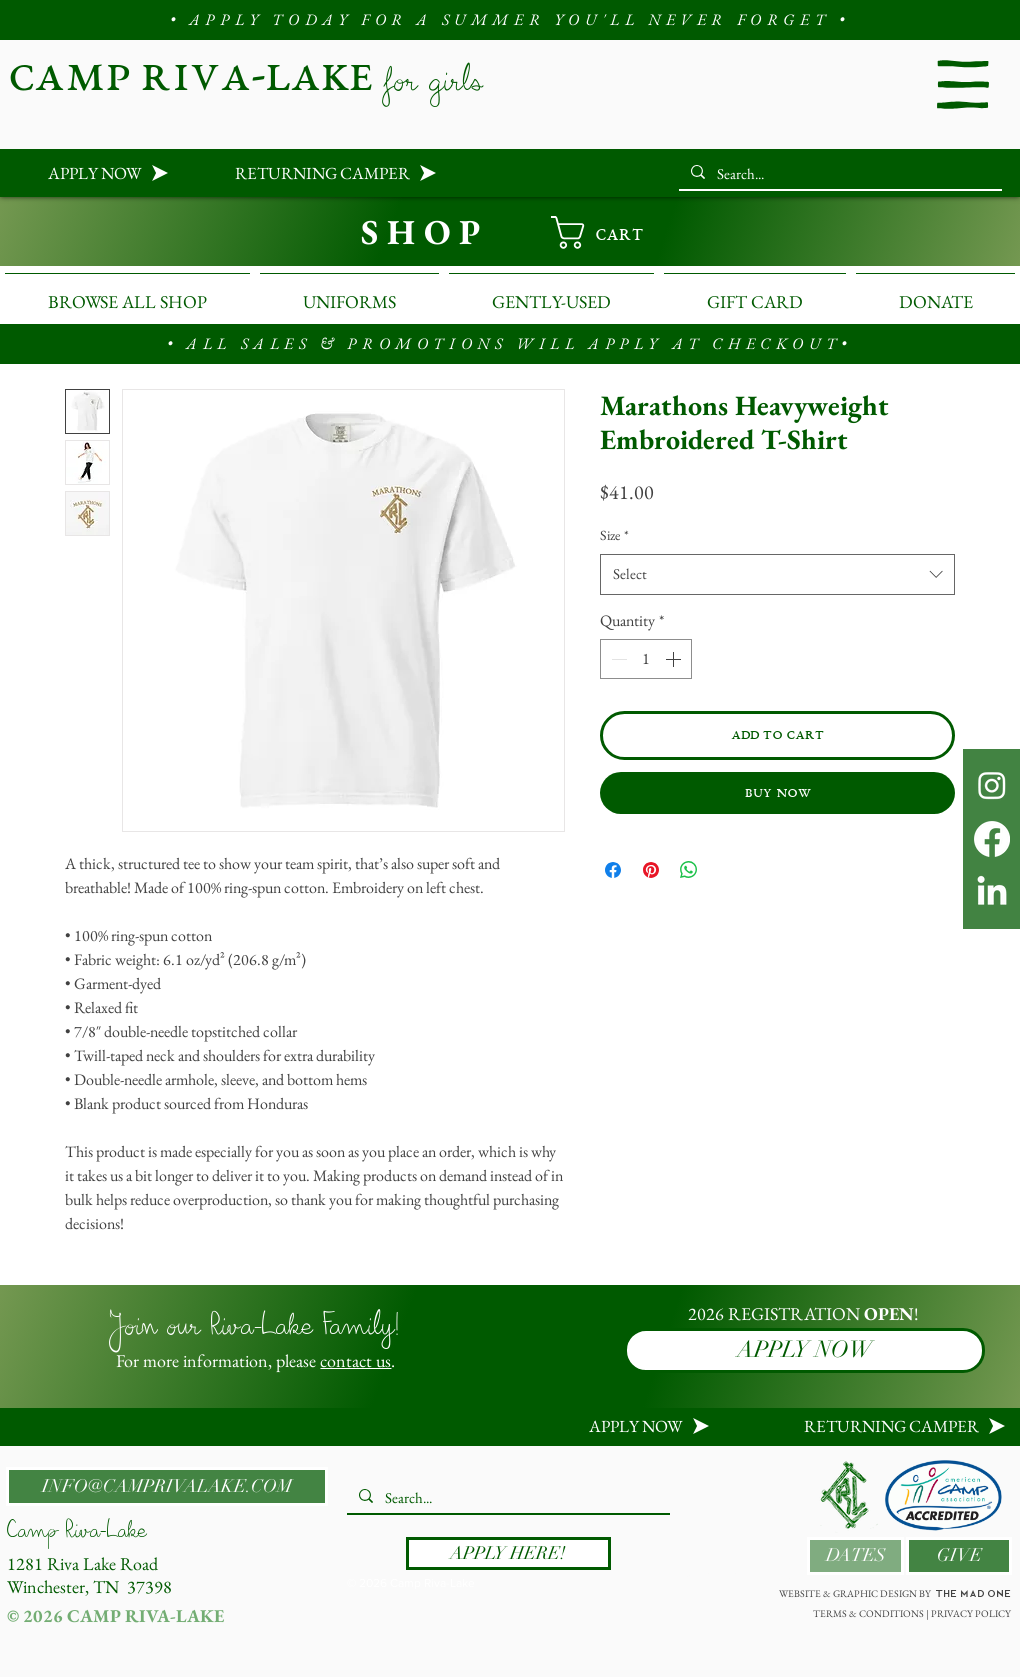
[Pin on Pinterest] (651, 870)
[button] (963, 84)
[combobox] (777, 574)
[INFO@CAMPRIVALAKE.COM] (167, 1486)
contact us (355, 1360)
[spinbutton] (646, 659)
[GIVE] (959, 1556)
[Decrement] (617, 659)
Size (614, 535)
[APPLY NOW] (91, 172)
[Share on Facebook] (613, 870)
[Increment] (675, 659)
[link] (615, 232)
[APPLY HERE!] (508, 1553)
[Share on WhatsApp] (689, 870)
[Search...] (838, 173)
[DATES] (855, 1556)
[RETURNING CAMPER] (316, 172)
